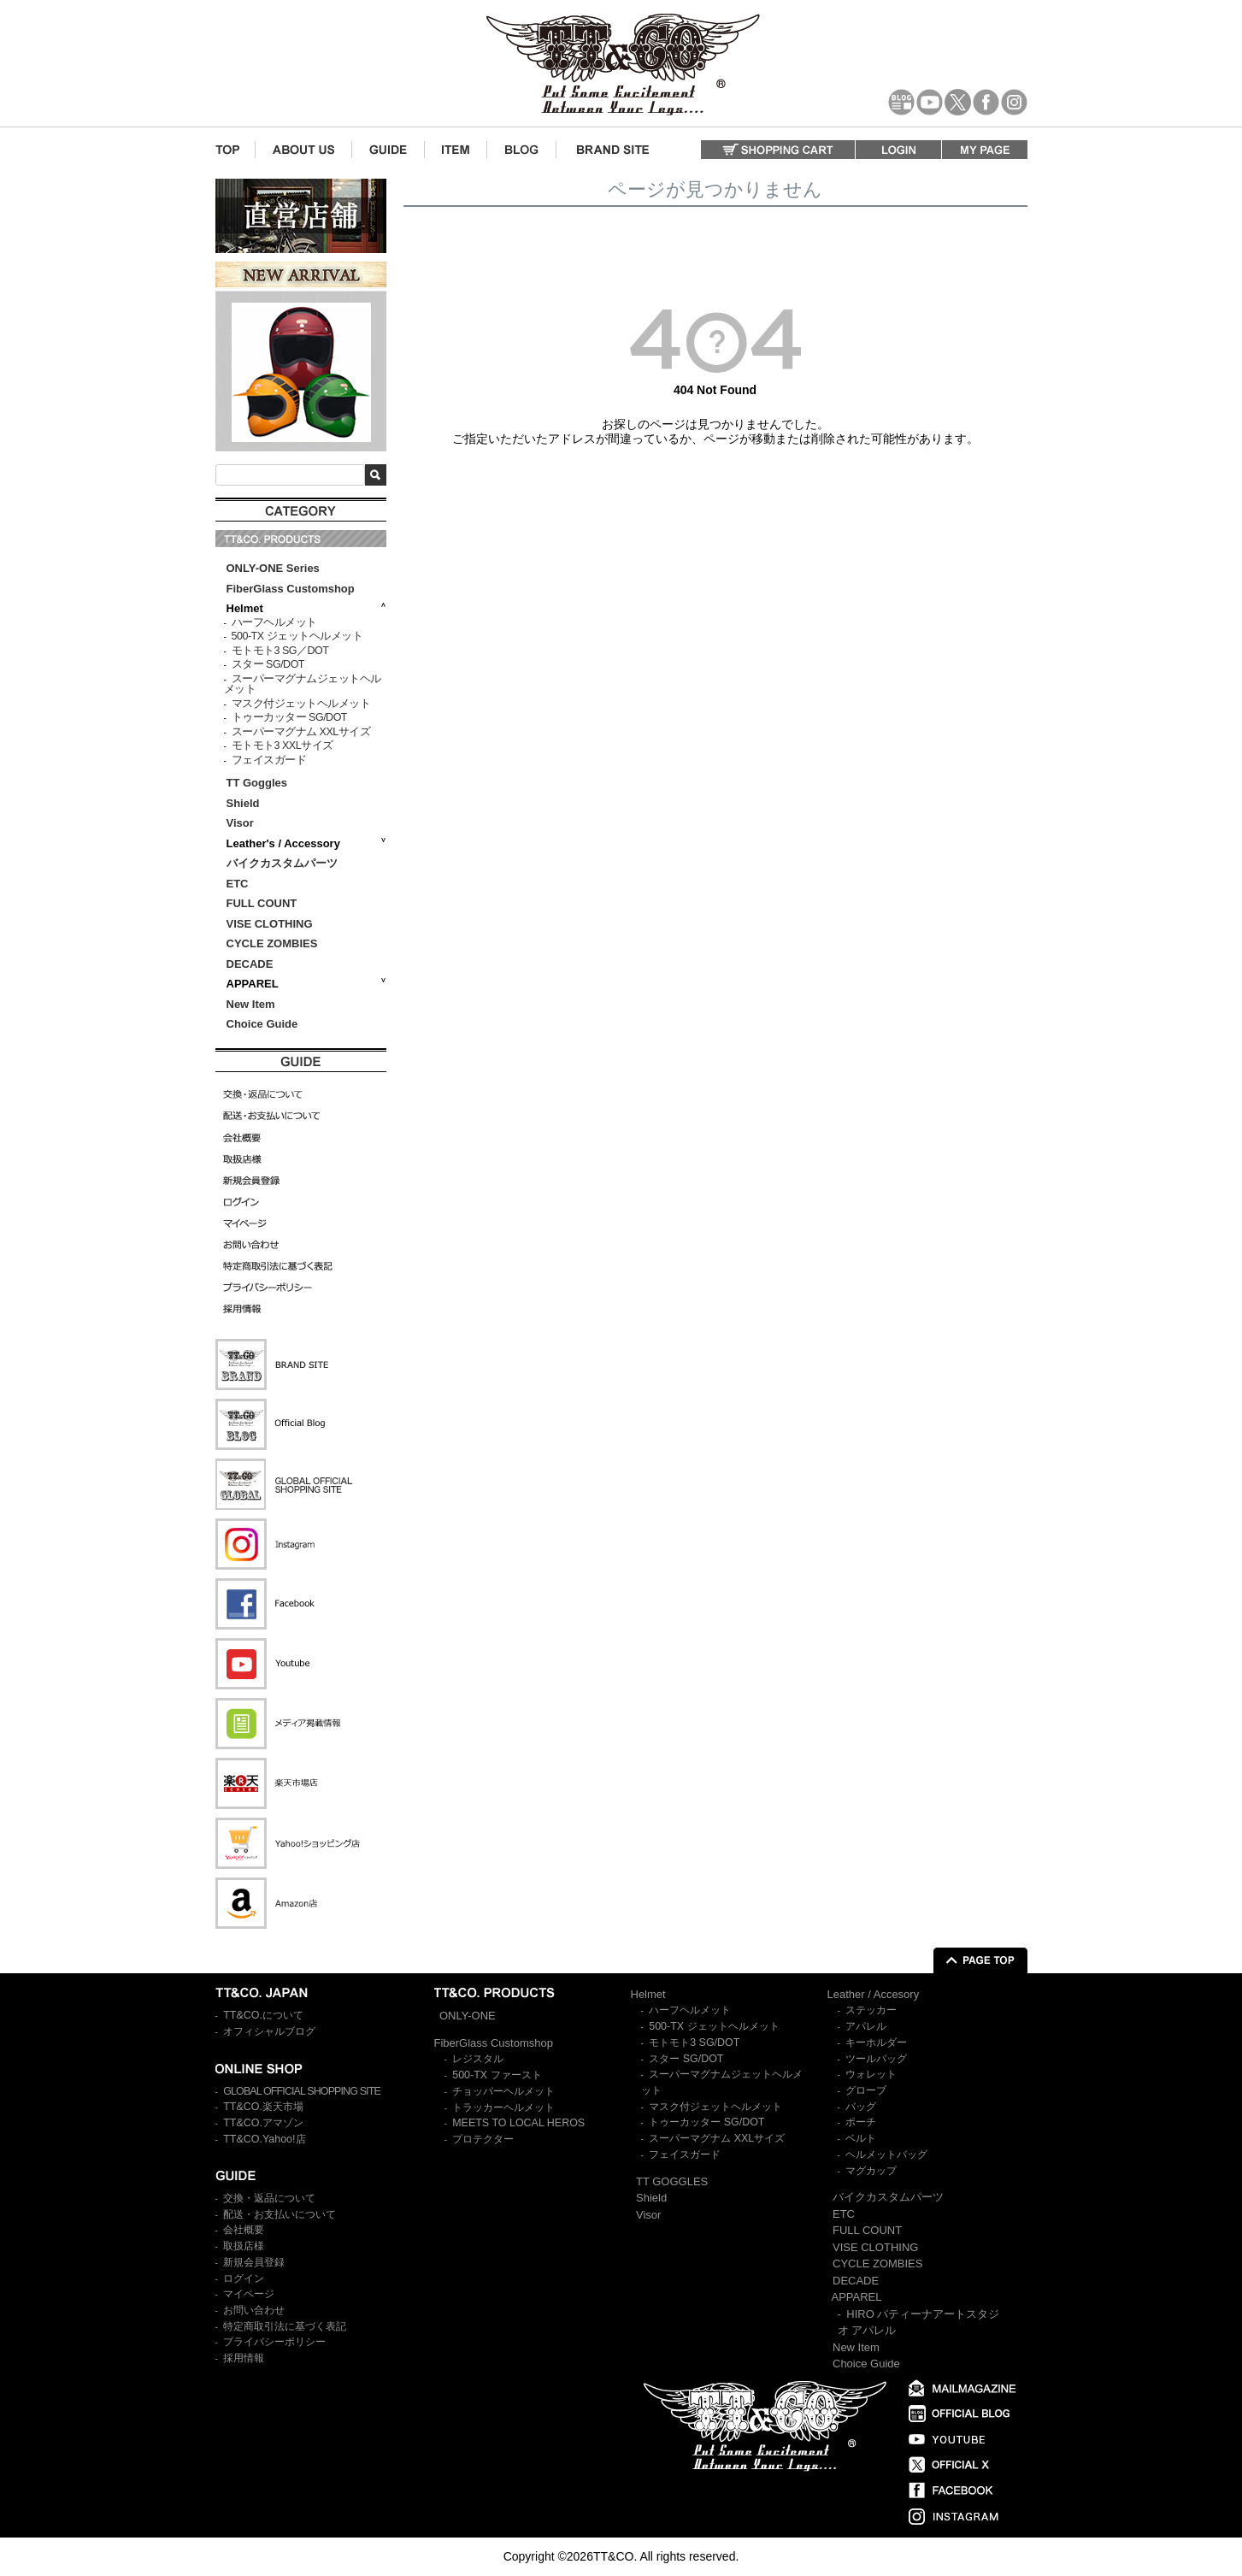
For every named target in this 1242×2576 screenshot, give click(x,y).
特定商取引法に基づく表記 (284, 2326)
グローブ (865, 2090)
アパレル (865, 2026)
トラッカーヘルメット (503, 2107)
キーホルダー (876, 2042)
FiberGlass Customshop (291, 588)
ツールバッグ (876, 2059)
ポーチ (860, 2122)
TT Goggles (257, 782)
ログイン (243, 2278)
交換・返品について (269, 2198)
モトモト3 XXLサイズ (282, 746)
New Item (251, 1004)
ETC (238, 883)
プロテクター (483, 2139)
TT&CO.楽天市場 (263, 2107)
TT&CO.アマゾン (263, 2123)
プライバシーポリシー (274, 2342)
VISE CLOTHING (270, 923)
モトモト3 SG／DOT (280, 651)
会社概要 (243, 2230)
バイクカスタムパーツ (282, 863)
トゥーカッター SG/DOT (289, 717)
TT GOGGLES (672, 2181)
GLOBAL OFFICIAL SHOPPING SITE (301, 2091)
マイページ (248, 2294)
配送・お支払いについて (279, 2214)
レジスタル (477, 2059)
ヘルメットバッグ (886, 2154)
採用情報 (243, 2358)
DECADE (250, 964)
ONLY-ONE (467, 2015)
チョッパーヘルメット (503, 2091)
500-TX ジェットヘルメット (297, 636)
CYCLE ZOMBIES (272, 943)
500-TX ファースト (496, 2075)
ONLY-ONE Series (273, 568)
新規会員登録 (254, 2262)
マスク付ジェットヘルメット (301, 704)
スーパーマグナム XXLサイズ (301, 732)
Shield (245, 803)
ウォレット (871, 2074)
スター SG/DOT (268, 664)
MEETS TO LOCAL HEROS (518, 2123)
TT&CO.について (263, 2015)
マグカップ (871, 2171)
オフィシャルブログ (269, 2031)
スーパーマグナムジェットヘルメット (302, 684)
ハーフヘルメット (274, 622)
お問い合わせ (254, 2310)
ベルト (860, 2138)
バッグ (860, 2107)
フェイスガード (269, 760)
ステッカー (871, 2010)
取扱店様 (243, 2246)
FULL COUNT (262, 903)
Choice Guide (262, 1023)
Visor (242, 822)
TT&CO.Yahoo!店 (264, 2139)
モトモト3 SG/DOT (694, 2042)
